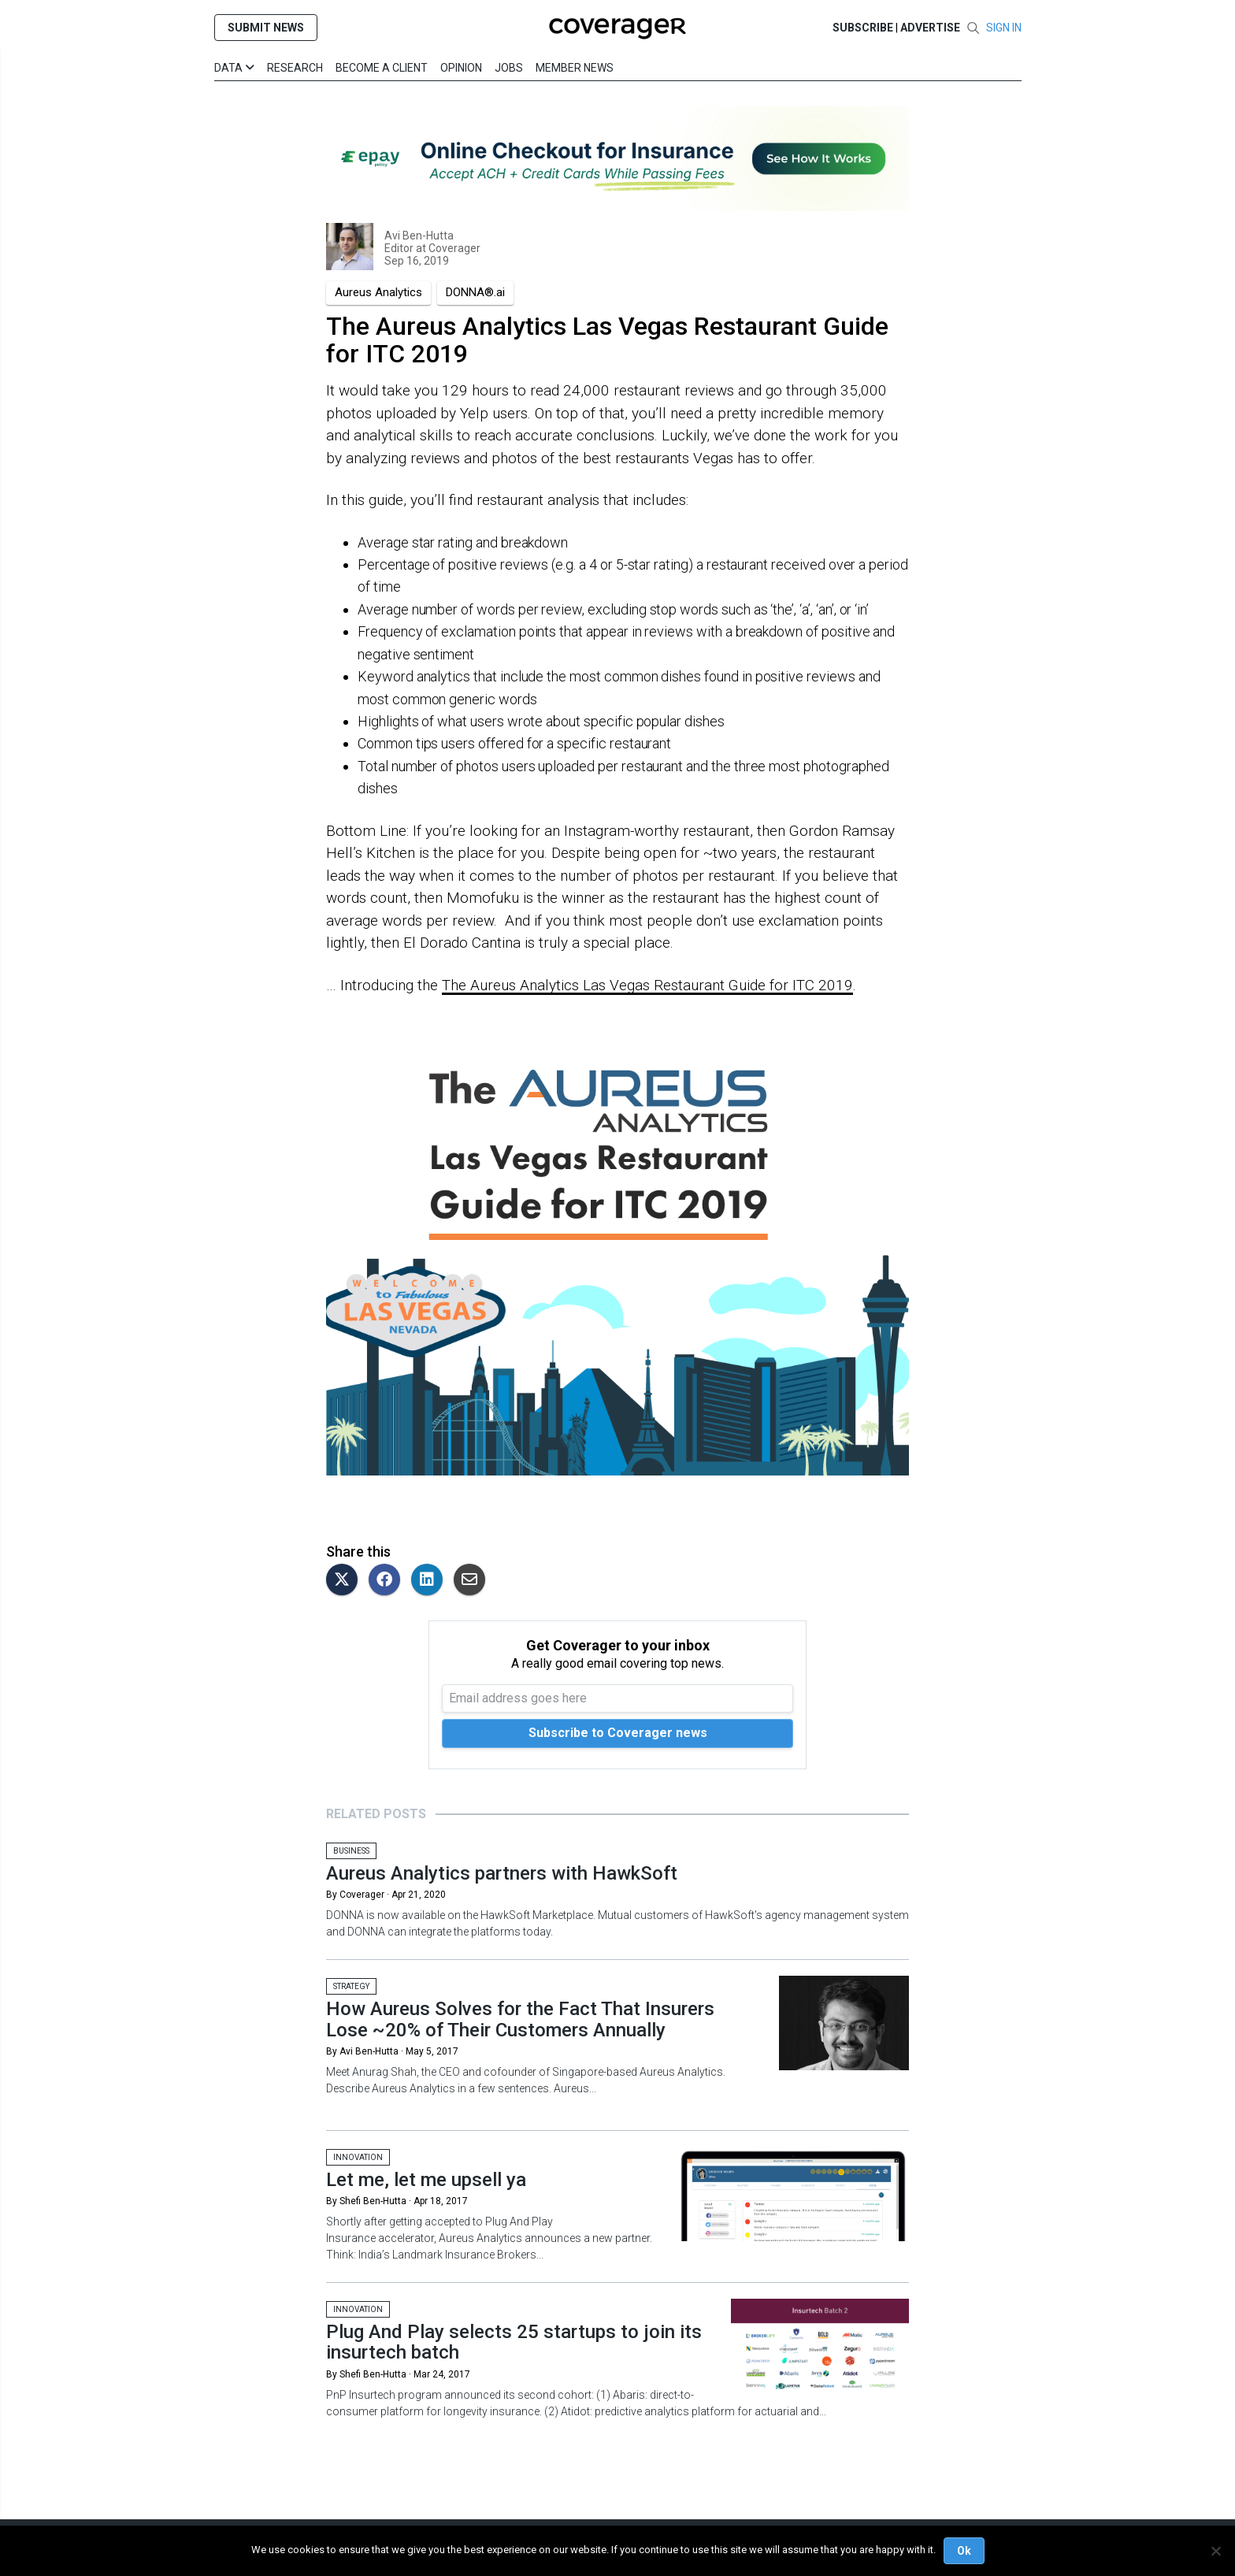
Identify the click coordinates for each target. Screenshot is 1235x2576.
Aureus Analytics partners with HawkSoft (501, 1873)
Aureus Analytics (378, 292)
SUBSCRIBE (863, 27)
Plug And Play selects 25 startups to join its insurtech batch (514, 2342)
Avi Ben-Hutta (419, 235)
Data (234, 67)
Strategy (351, 1986)
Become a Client (382, 67)
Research (295, 67)
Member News (575, 67)
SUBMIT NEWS (266, 27)
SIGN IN (1004, 27)
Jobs (509, 67)
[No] (1215, 2551)
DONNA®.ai (475, 292)
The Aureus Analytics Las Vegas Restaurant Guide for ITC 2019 (647, 985)
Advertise (930, 27)
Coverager (453, 248)
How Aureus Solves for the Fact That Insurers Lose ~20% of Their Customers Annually (520, 2019)
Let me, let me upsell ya (426, 2180)
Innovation (358, 2157)
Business (351, 1851)
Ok (964, 2550)
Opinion (461, 67)
